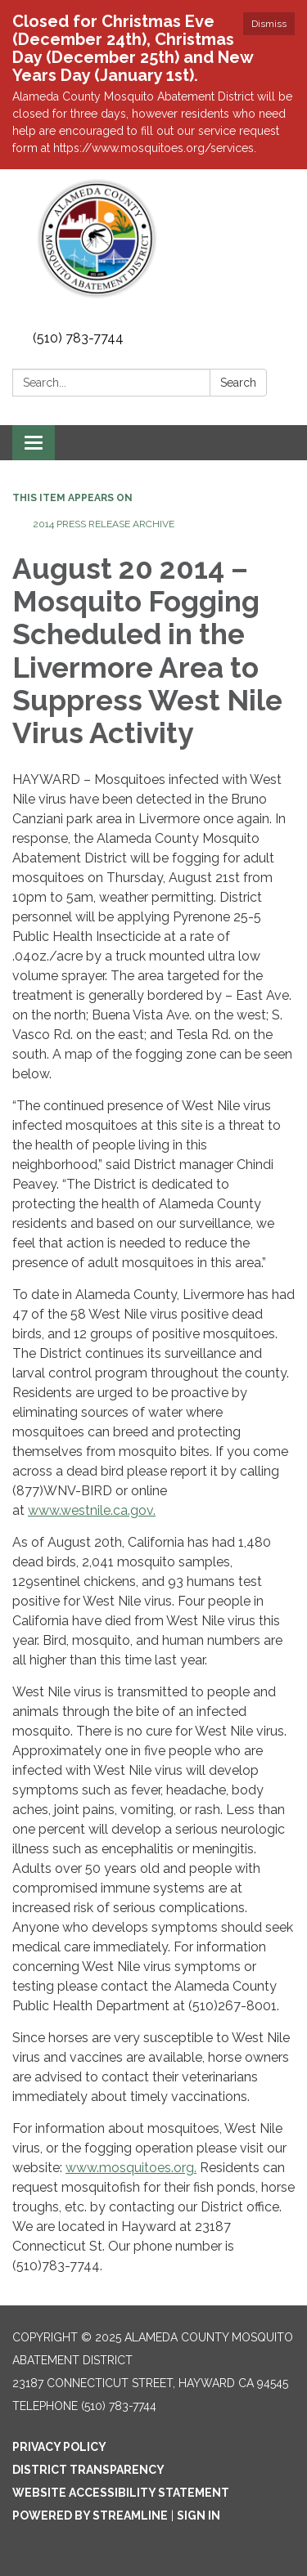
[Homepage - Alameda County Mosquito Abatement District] (153, 238)
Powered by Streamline (90, 2515)
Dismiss (269, 23)
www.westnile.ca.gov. (92, 1510)
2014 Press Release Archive (103, 524)
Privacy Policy (59, 2446)
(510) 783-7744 (78, 338)
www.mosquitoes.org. (130, 2167)
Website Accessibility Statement (120, 2492)
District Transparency (88, 2469)
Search (238, 382)
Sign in (198, 2515)
